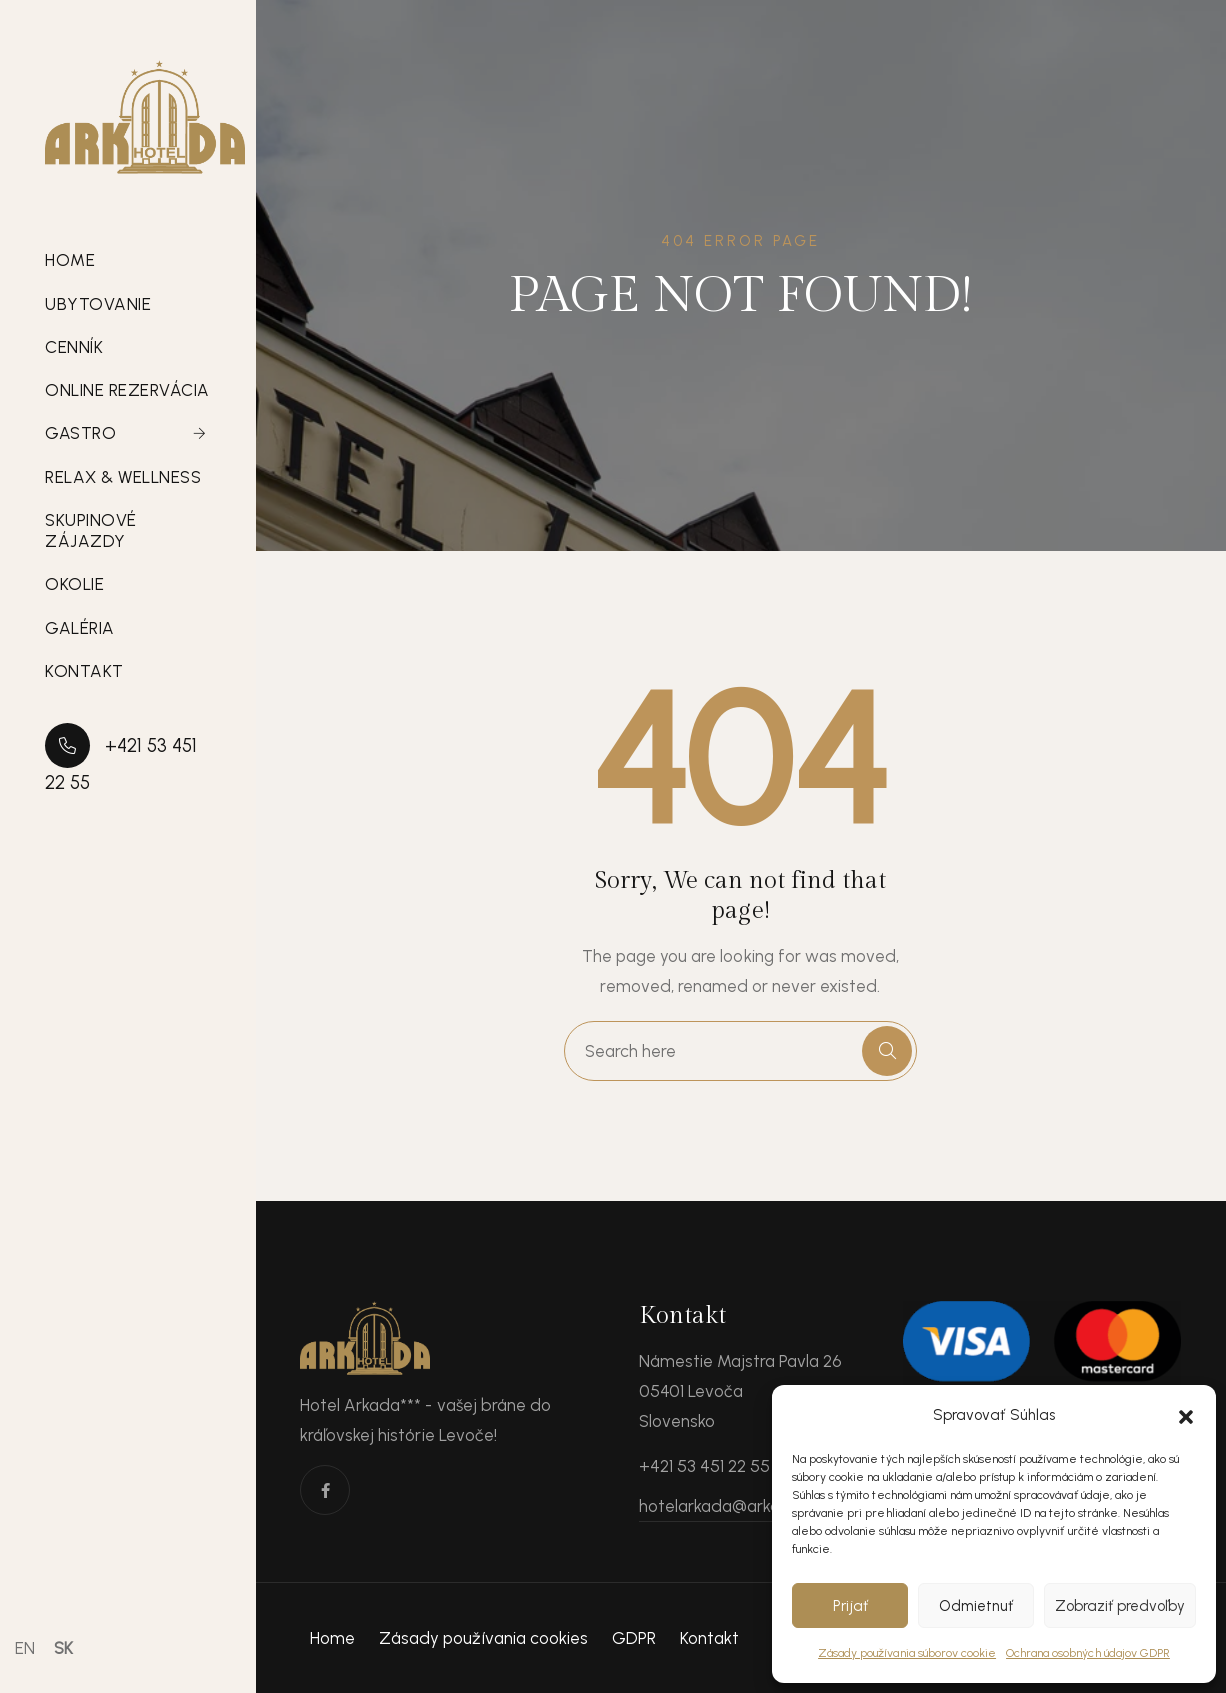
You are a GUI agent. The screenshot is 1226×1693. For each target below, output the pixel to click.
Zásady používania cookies (483, 1638)
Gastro (80, 433)
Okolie (74, 584)
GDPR (634, 1638)
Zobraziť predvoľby (1120, 1606)
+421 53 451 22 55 (121, 758)
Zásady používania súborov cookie (907, 1653)
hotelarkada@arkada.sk (730, 1506)
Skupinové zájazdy (91, 530)
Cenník (74, 347)
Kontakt (84, 671)
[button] (1186, 1415)
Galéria (80, 628)
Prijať (850, 1606)
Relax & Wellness (123, 477)
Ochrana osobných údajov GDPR (1088, 1653)
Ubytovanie (98, 304)
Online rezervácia (127, 390)
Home (70, 260)
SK (63, 1648)
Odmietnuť (976, 1606)
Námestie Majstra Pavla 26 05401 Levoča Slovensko (741, 1391)
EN (25, 1648)
